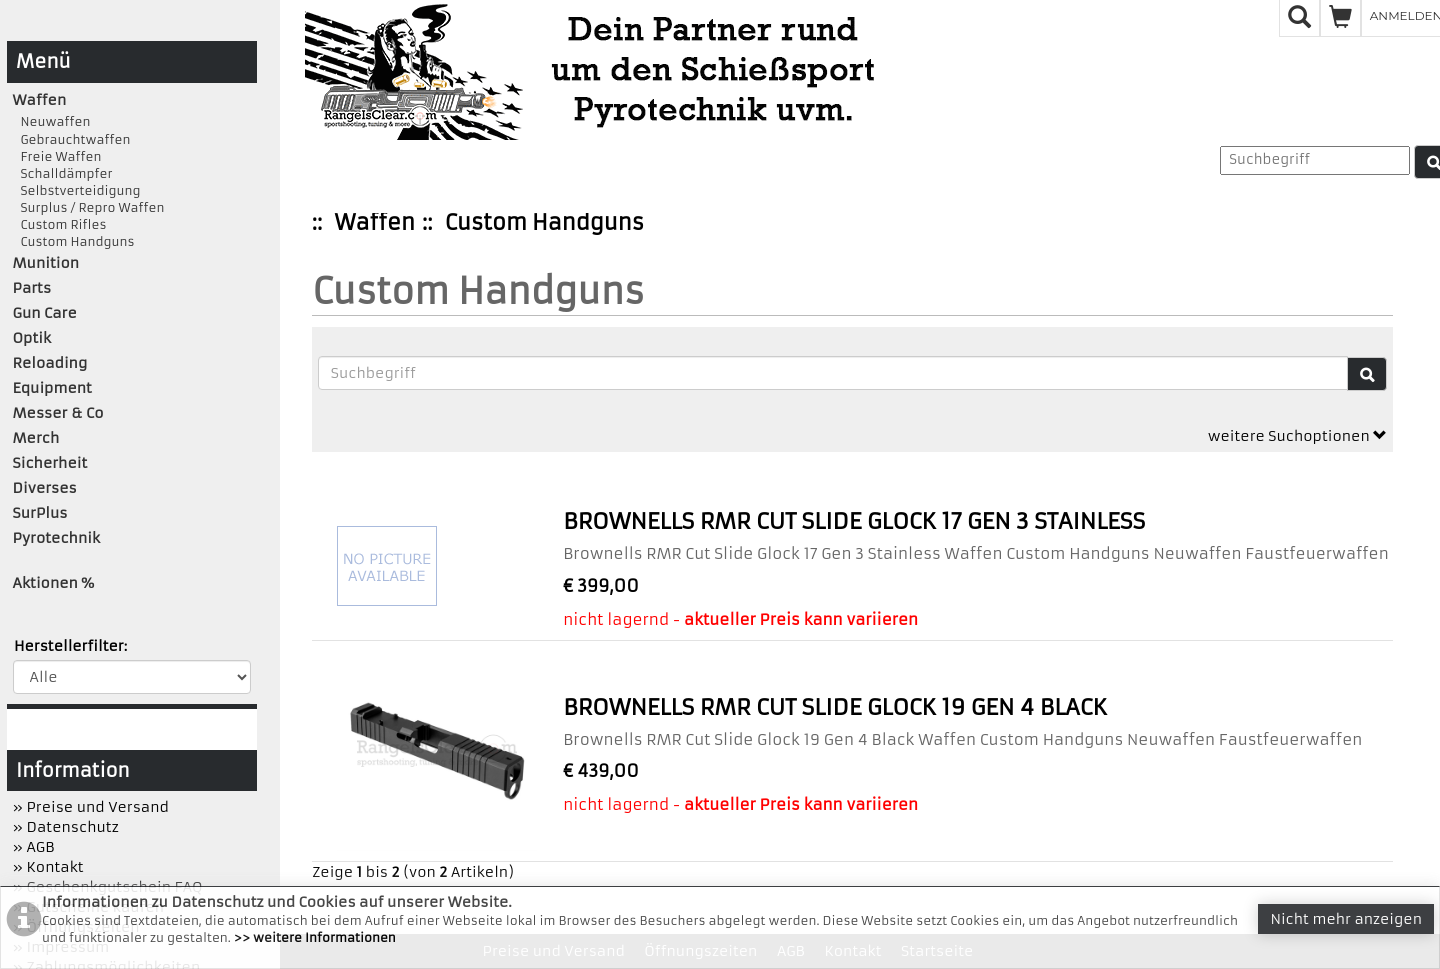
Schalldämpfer (63, 173)
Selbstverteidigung (77, 190)
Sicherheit (50, 463)
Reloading (50, 363)
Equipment (52, 388)
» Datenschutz (66, 827)
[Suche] (1367, 374)
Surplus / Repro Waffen (89, 207)
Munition (46, 263)
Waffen (375, 222)
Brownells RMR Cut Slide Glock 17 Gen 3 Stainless (854, 521)
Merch (36, 438)
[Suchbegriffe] (833, 373)
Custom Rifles (60, 224)
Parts (32, 288)
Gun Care (45, 313)
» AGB (34, 847)
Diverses (45, 488)
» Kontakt (48, 867)
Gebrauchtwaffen (72, 139)
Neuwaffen (52, 121)
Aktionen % (54, 583)
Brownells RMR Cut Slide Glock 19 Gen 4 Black (835, 707)
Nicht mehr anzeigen (1346, 919)
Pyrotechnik (56, 538)
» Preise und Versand (91, 807)
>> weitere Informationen (315, 937)
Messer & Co (58, 413)
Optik (32, 338)
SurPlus (40, 513)
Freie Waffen (57, 156)
